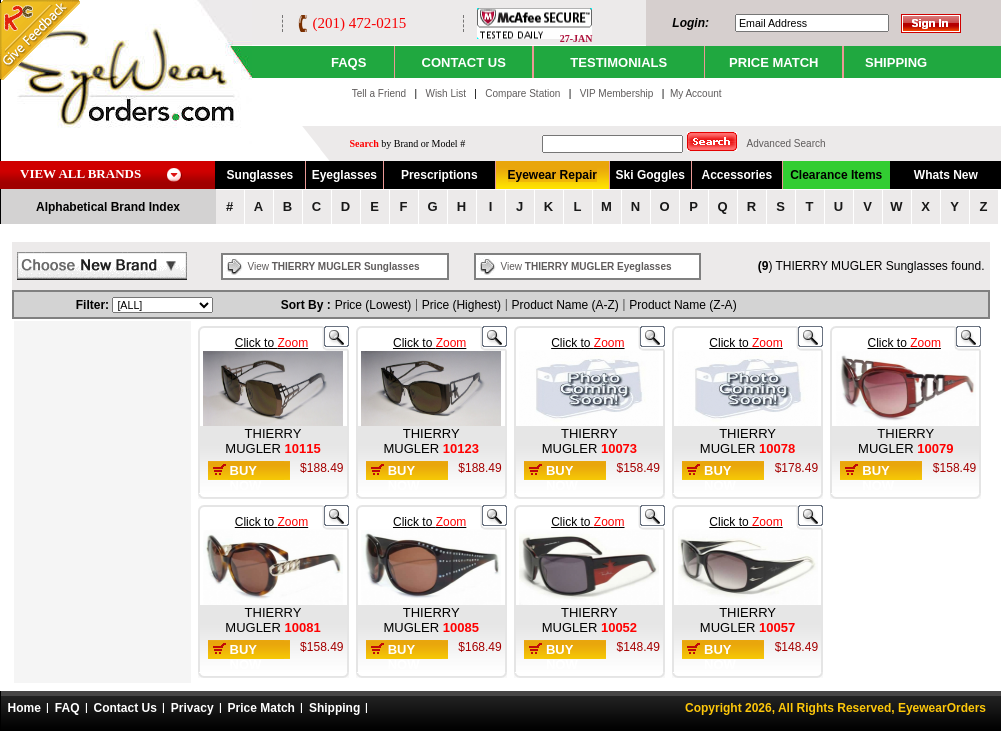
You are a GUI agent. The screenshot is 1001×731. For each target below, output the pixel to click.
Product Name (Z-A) (682, 305)
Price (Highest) (461, 305)
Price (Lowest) (373, 305)
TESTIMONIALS (618, 62)
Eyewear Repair (552, 175)
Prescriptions (439, 175)
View (333, 266)
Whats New (946, 175)
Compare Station (524, 93)
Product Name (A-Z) (565, 305)
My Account (696, 93)
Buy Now (246, 478)
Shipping (334, 708)
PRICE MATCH (773, 62)
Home (24, 708)
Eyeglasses (344, 175)
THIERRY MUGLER (263, 441)
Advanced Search (786, 143)
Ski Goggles (650, 175)
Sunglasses (260, 175)
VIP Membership (617, 93)
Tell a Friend (379, 93)
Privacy (192, 708)
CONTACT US (464, 62)
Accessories (736, 175)
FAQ (67, 708)
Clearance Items (836, 175)
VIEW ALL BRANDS (80, 173)
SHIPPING (896, 62)
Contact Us (125, 708)
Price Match (261, 708)
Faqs (348, 62)
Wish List (446, 93)
